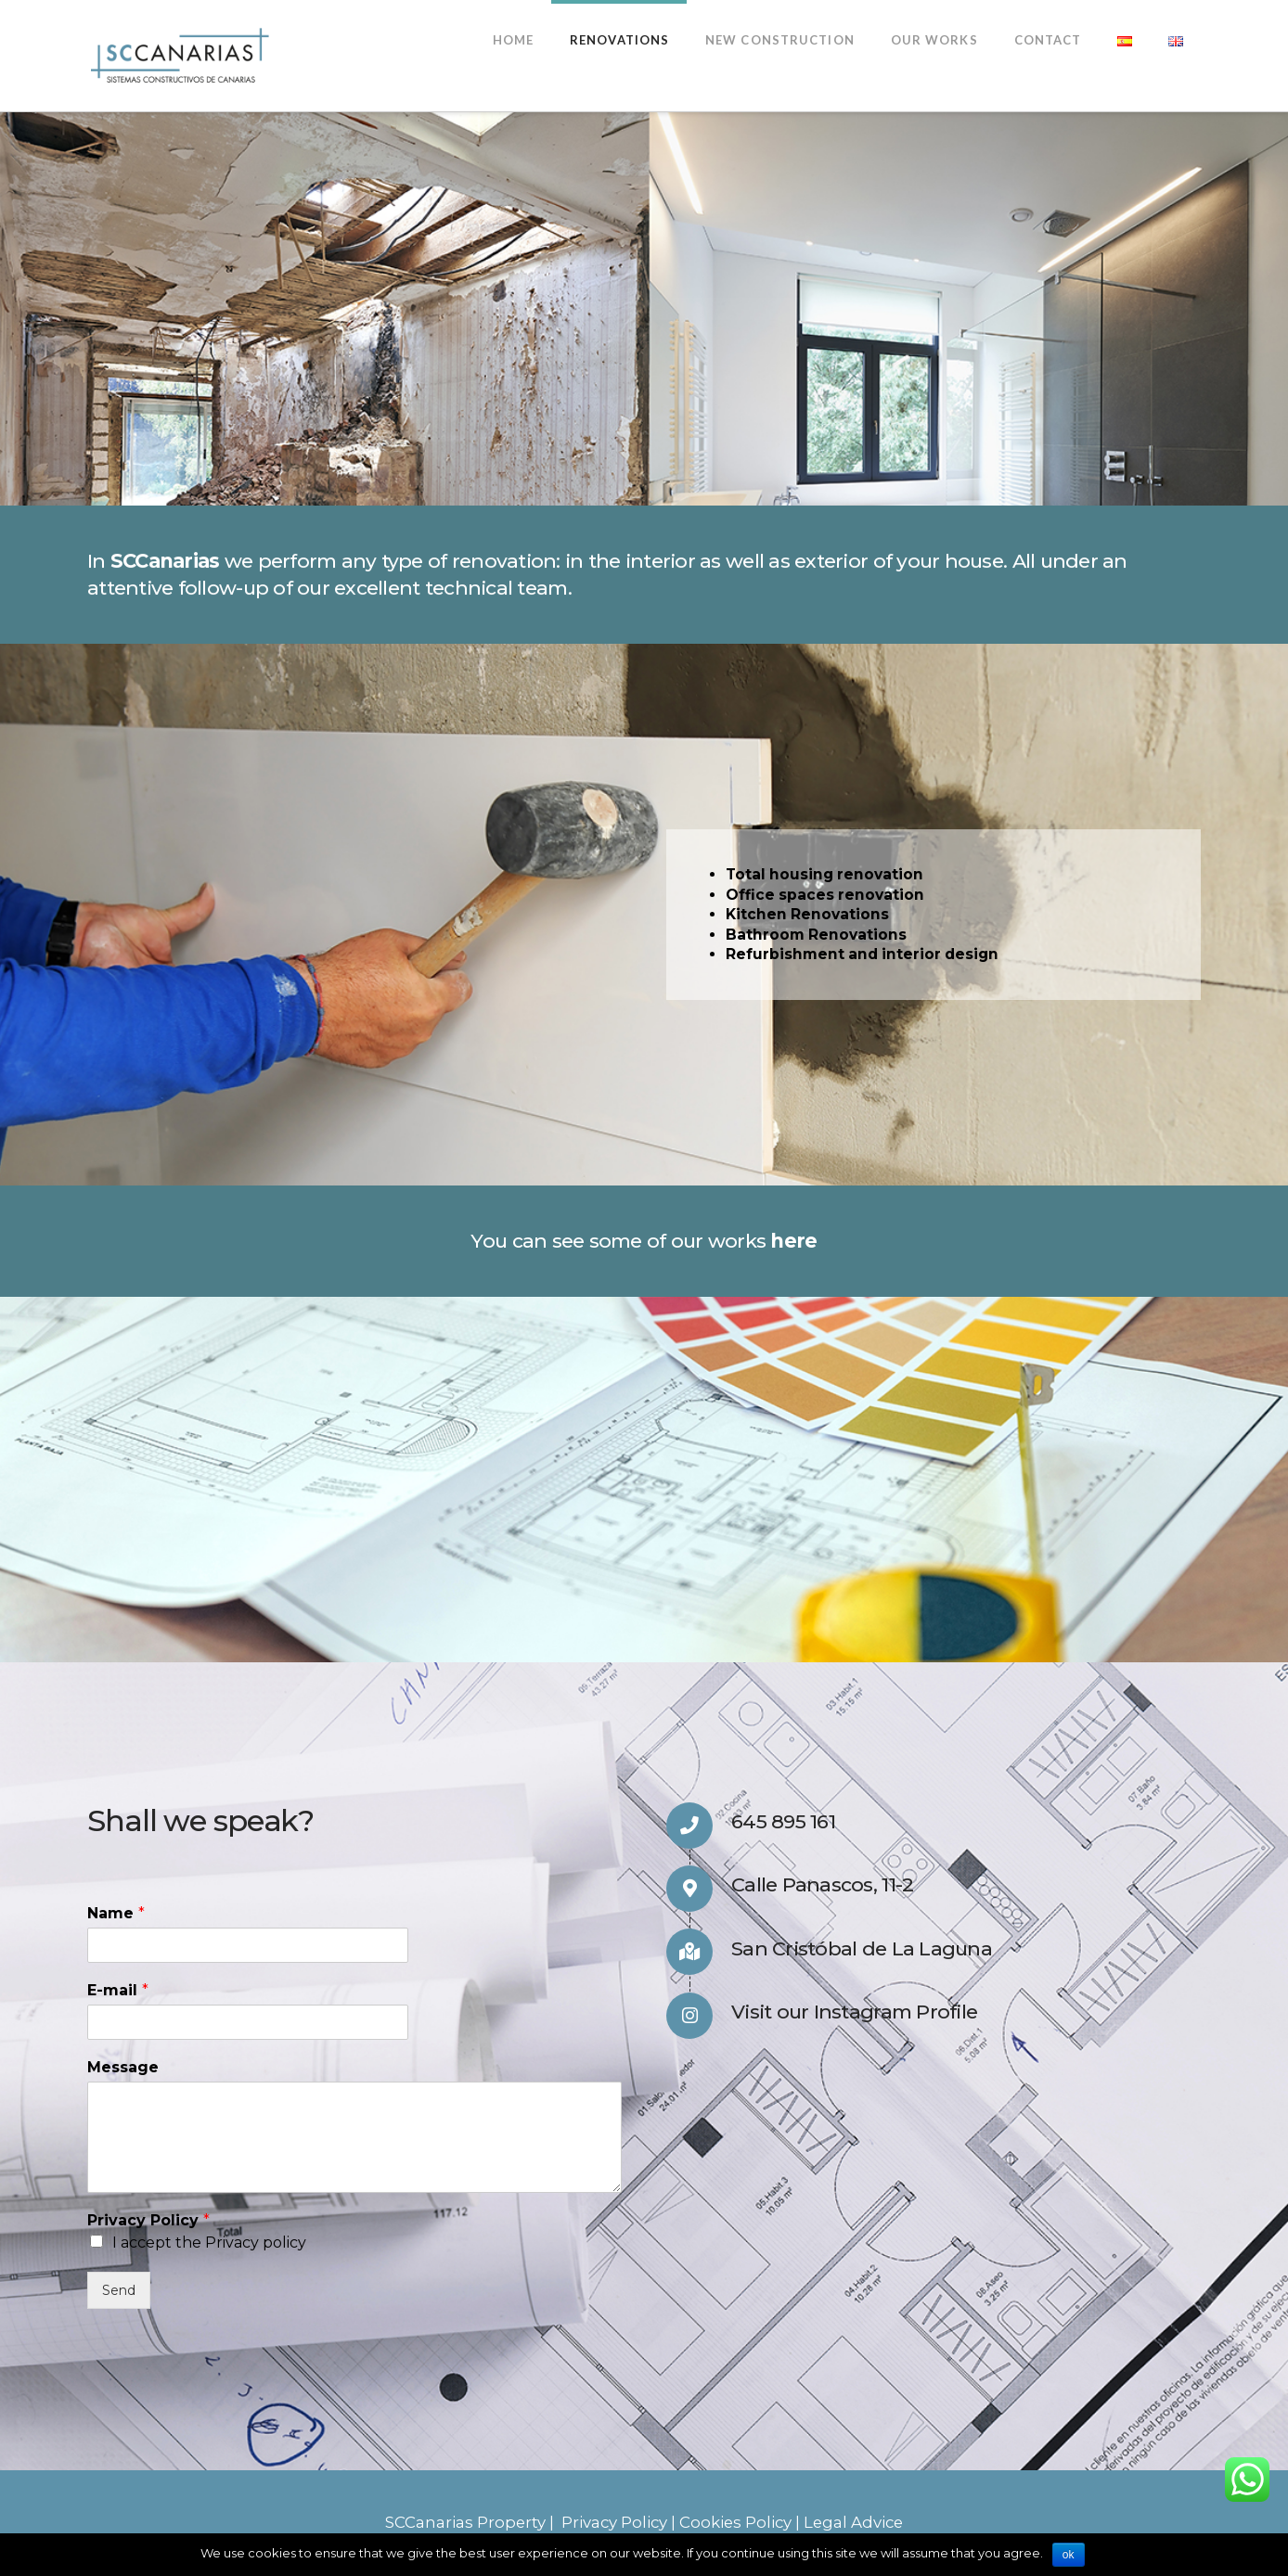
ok (1069, 2554)
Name (116, 1913)
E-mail (117, 1990)
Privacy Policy (148, 2220)
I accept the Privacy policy (209, 2242)
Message (123, 2067)
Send (118, 2290)
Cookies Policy (735, 2522)
